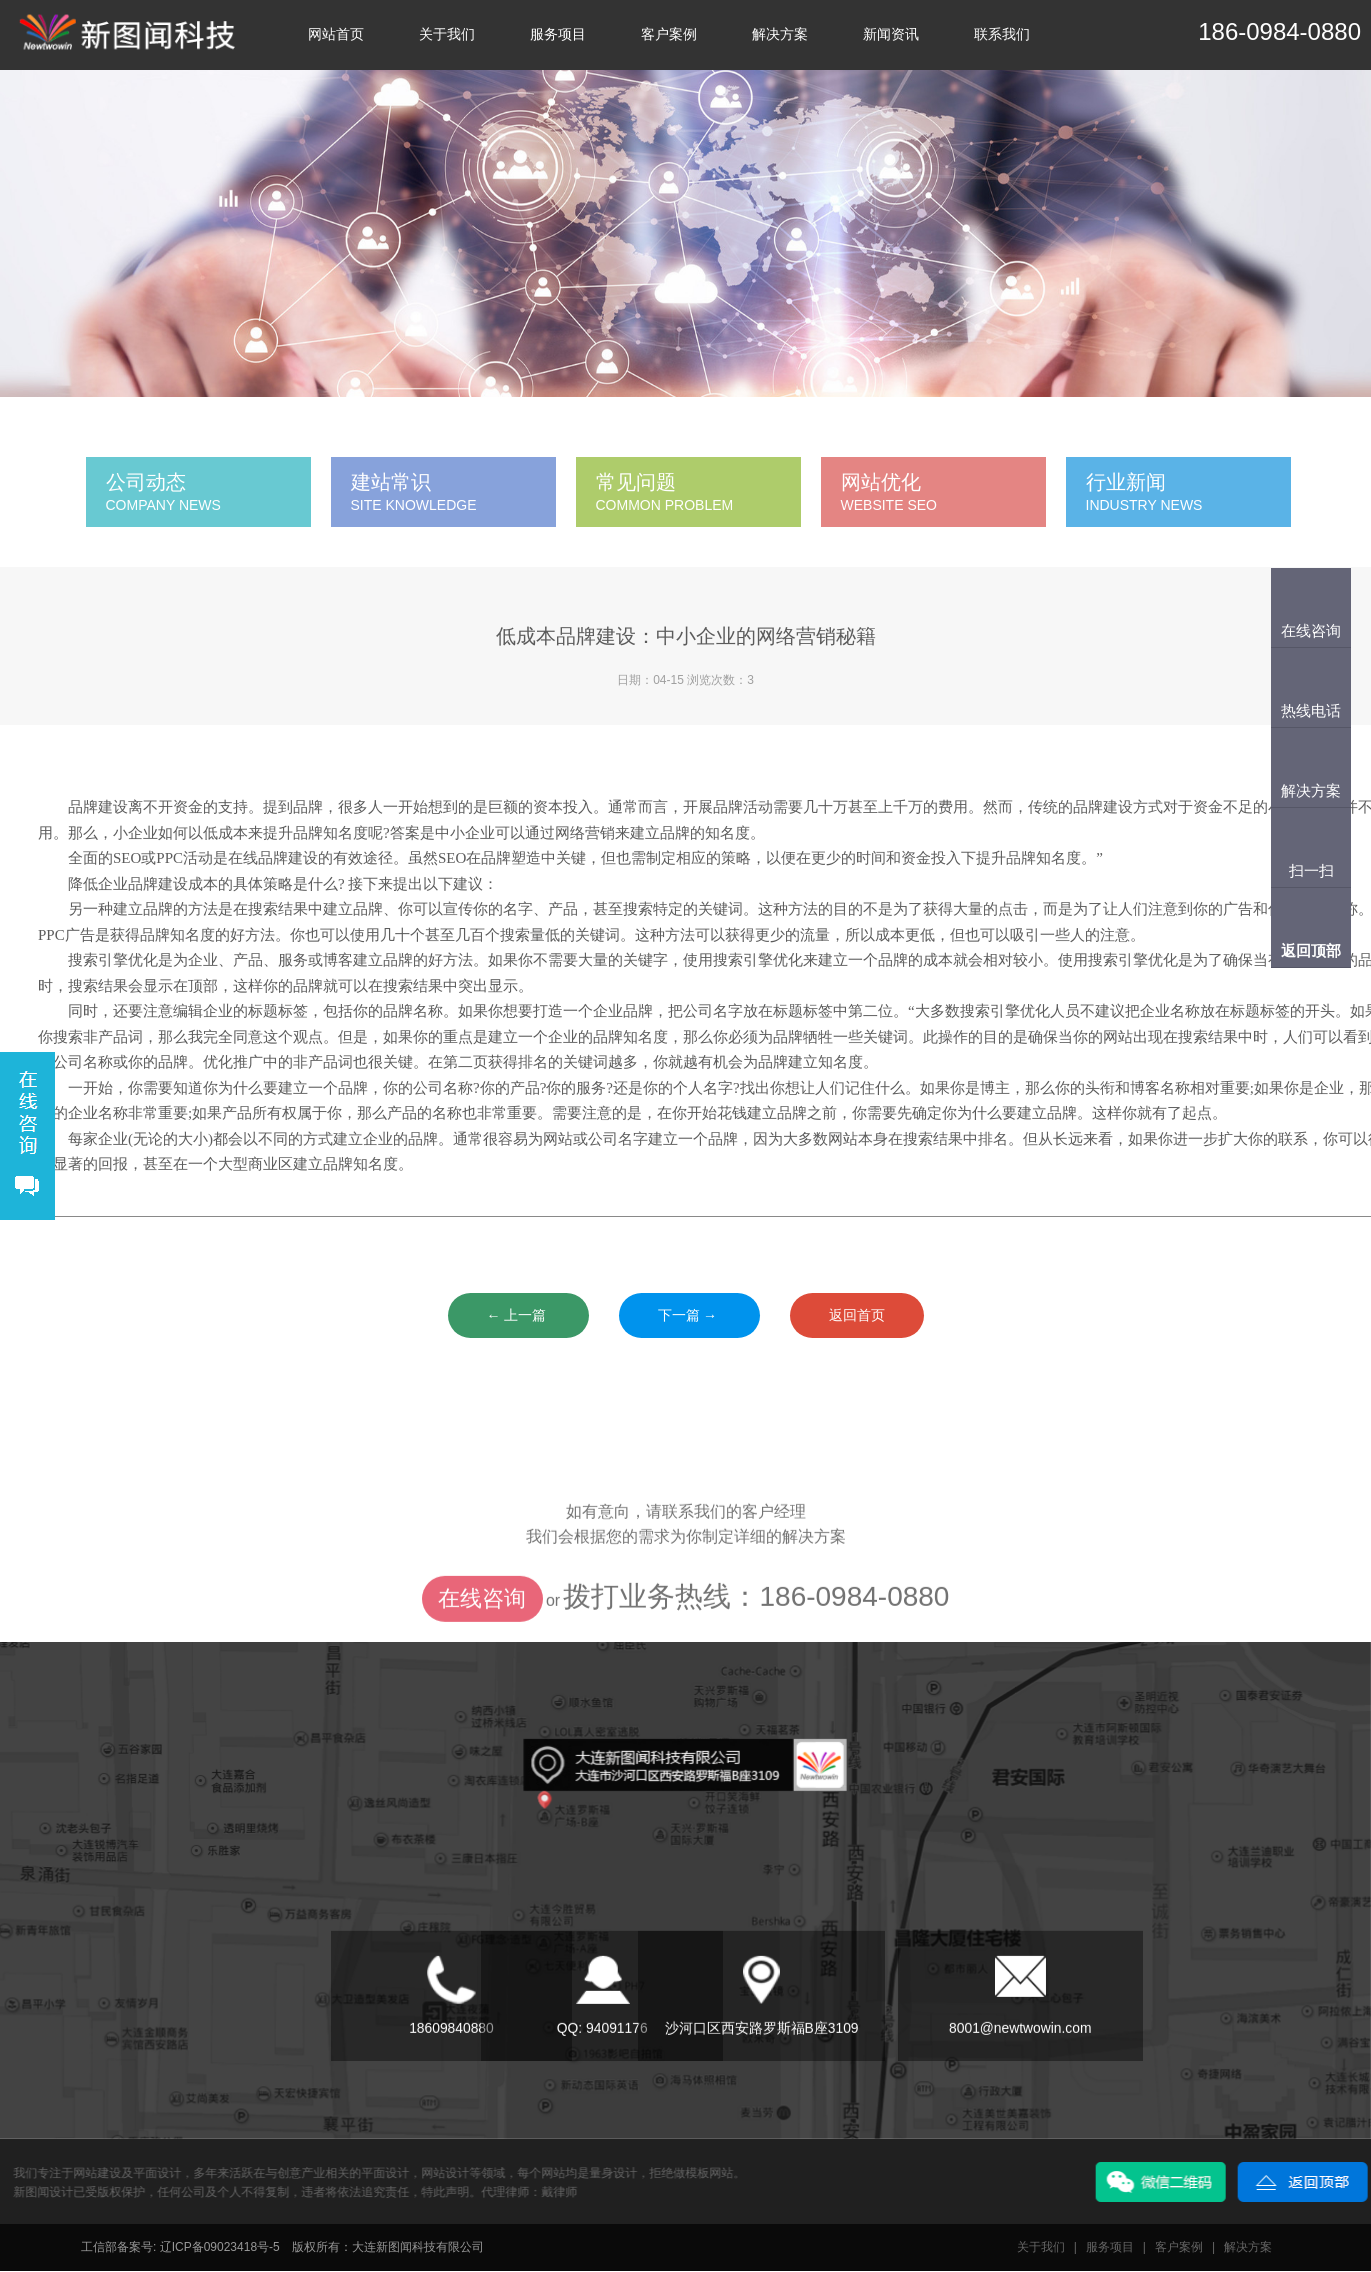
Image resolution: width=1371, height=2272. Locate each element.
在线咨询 (482, 1637)
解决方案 (780, 34)
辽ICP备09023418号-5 (220, 2248)
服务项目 (558, 34)
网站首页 (336, 34)
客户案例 (669, 34)
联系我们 (1002, 34)
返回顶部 (1311, 950)
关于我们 (447, 34)
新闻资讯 (891, 34)
